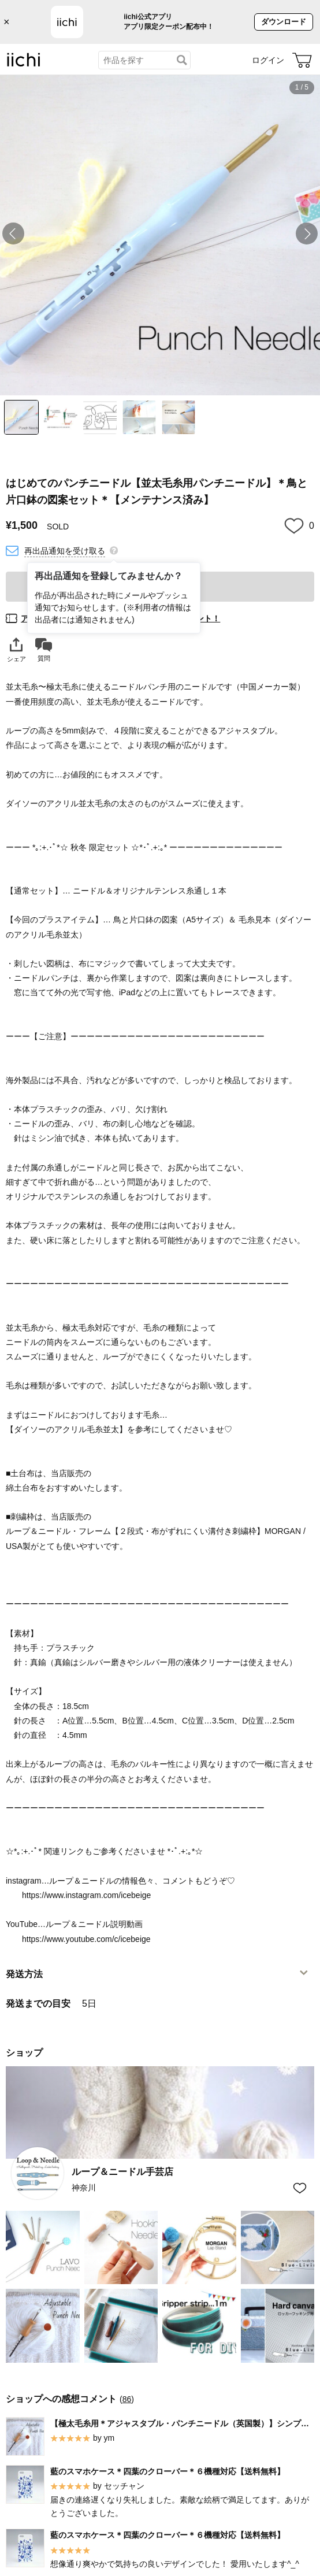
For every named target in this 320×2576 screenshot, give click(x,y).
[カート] (302, 60)
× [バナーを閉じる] (6, 22)
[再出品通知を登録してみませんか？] (114, 549)
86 (127, 2398)
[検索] (182, 60)
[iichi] (23, 64)
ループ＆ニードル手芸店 (122, 2172)
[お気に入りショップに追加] (299, 2187)
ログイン (268, 60)
